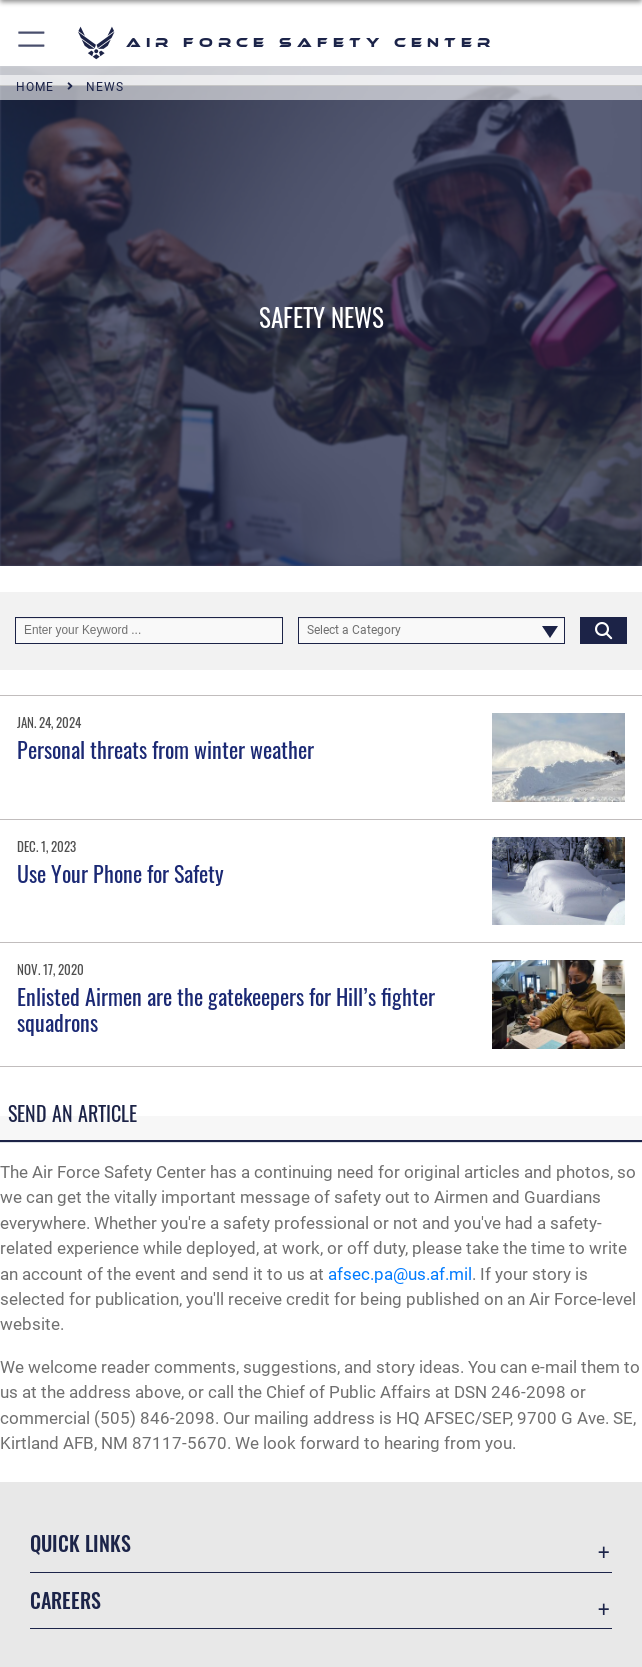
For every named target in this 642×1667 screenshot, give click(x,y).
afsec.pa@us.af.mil (400, 1274)
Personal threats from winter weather (165, 749)
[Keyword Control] (149, 630)
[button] (32, 42)
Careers (65, 1600)
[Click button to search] (603, 630)
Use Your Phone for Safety (120, 873)
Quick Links (80, 1543)
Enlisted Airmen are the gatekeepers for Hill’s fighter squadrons (226, 1009)
